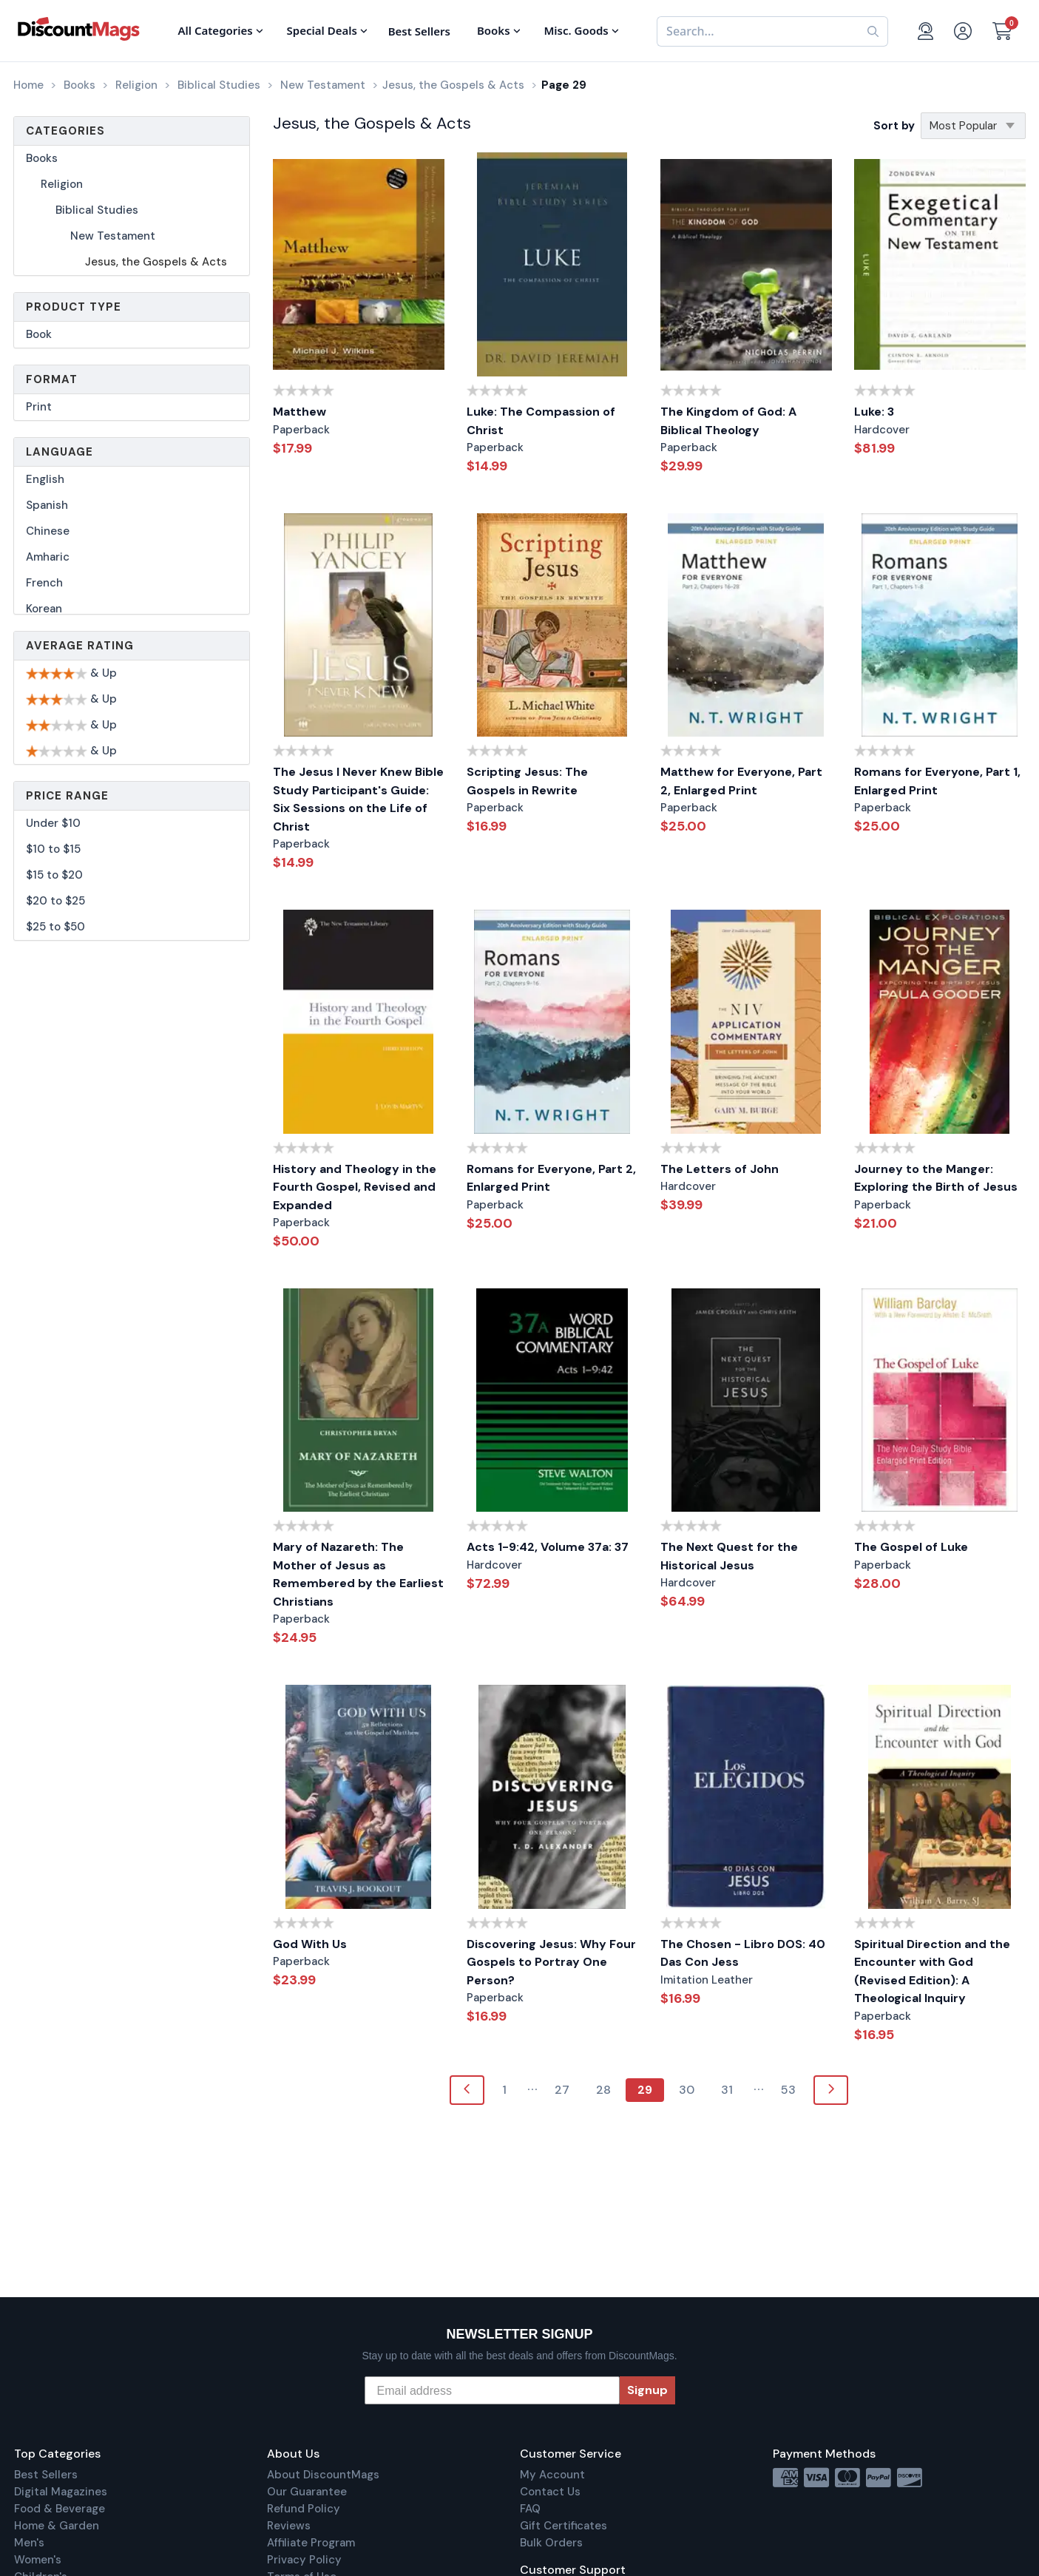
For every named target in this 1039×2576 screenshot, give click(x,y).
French (44, 582)
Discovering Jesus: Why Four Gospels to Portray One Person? (551, 1962)
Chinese (48, 531)
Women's (37, 2559)
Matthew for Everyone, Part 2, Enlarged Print (741, 781)
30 (686, 2089)
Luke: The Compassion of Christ (541, 421)
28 (603, 2089)
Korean (44, 608)
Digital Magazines (60, 2491)
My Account (552, 2474)
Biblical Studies (96, 210)
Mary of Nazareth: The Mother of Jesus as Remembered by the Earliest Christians (358, 1574)
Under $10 (53, 823)
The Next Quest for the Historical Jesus (729, 1556)
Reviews (289, 2525)
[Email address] (492, 2390)
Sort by (894, 125)
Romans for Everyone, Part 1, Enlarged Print (937, 781)
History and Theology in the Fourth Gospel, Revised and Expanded (354, 1187)
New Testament (112, 236)
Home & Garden (56, 2525)
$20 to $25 (55, 900)
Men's (29, 2542)
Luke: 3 (874, 411)
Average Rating (80, 645)
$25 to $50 (55, 926)
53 (788, 2089)
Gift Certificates (563, 2525)
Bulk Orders (551, 2542)
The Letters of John (719, 1169)
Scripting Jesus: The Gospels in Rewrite (527, 781)
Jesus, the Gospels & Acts (156, 261)
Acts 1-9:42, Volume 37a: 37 (548, 1547)
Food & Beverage (59, 2508)
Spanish (47, 505)
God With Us (310, 1944)
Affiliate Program (311, 2542)
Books (42, 158)
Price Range (67, 795)
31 (727, 2089)
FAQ (530, 2508)
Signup (647, 2390)
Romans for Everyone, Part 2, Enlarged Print (551, 1178)
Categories (65, 131)
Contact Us (550, 2491)
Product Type (73, 307)
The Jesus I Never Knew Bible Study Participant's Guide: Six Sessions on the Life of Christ (358, 799)
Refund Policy (303, 2508)
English (45, 479)
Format (52, 379)
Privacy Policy (304, 2559)
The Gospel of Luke (911, 1547)
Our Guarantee (307, 2491)
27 (562, 2089)
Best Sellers (46, 2474)
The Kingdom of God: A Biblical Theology (728, 421)
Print (39, 406)
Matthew (299, 411)
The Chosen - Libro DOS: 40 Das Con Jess (742, 1953)
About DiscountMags (323, 2474)
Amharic (48, 557)
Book (39, 334)
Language (59, 451)
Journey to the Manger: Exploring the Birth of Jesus (936, 1178)
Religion (62, 184)
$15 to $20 (54, 875)
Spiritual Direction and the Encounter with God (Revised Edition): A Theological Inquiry (932, 1971)
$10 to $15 (53, 849)
